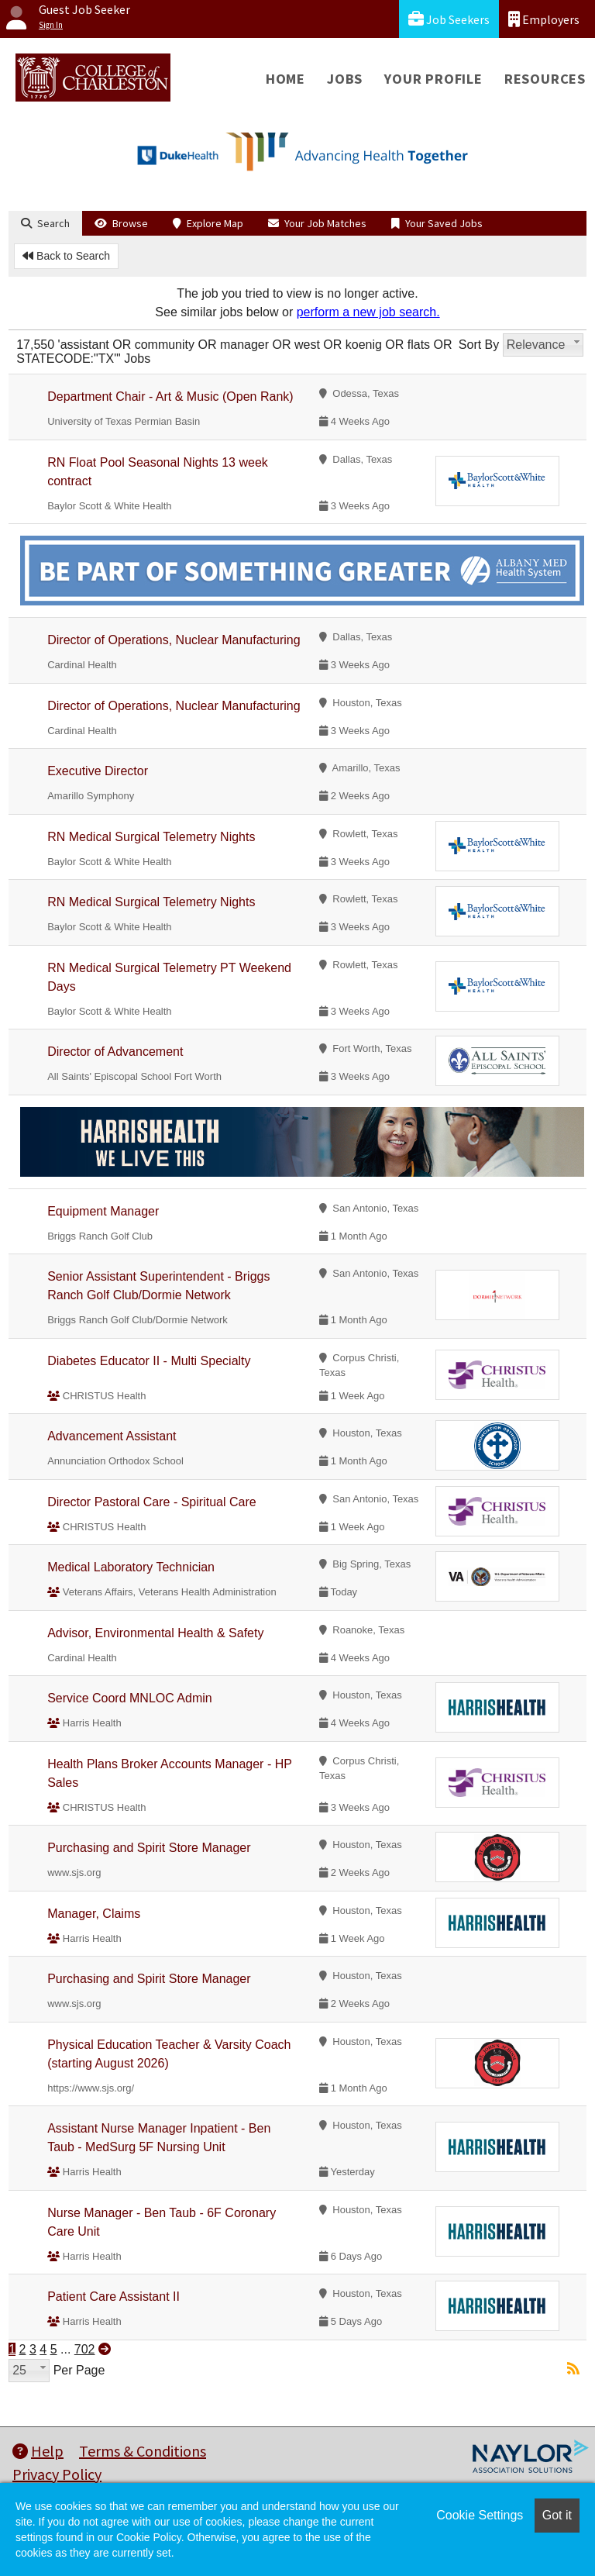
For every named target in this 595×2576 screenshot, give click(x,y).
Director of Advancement (115, 1051)
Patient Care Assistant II (113, 2296)
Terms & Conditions (142, 2450)
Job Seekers (449, 19)
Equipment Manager (103, 1211)
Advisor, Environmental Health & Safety (155, 1633)
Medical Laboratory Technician (131, 1567)
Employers (544, 19)
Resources (545, 79)
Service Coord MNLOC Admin (129, 1698)
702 (84, 2349)
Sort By (479, 344)
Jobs (345, 79)
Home (285, 79)
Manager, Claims (93, 1913)
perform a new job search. (368, 312)
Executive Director (97, 771)
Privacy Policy (56, 2474)
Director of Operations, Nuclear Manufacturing (173, 640)
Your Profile (433, 79)
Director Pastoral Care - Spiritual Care (151, 1502)
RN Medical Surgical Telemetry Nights (151, 836)
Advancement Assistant (111, 1436)
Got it (557, 2515)
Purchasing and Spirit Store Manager (148, 1847)
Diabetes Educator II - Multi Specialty (148, 1360)
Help (38, 2450)
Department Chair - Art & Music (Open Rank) (170, 396)
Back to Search (66, 256)
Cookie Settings (479, 2515)
